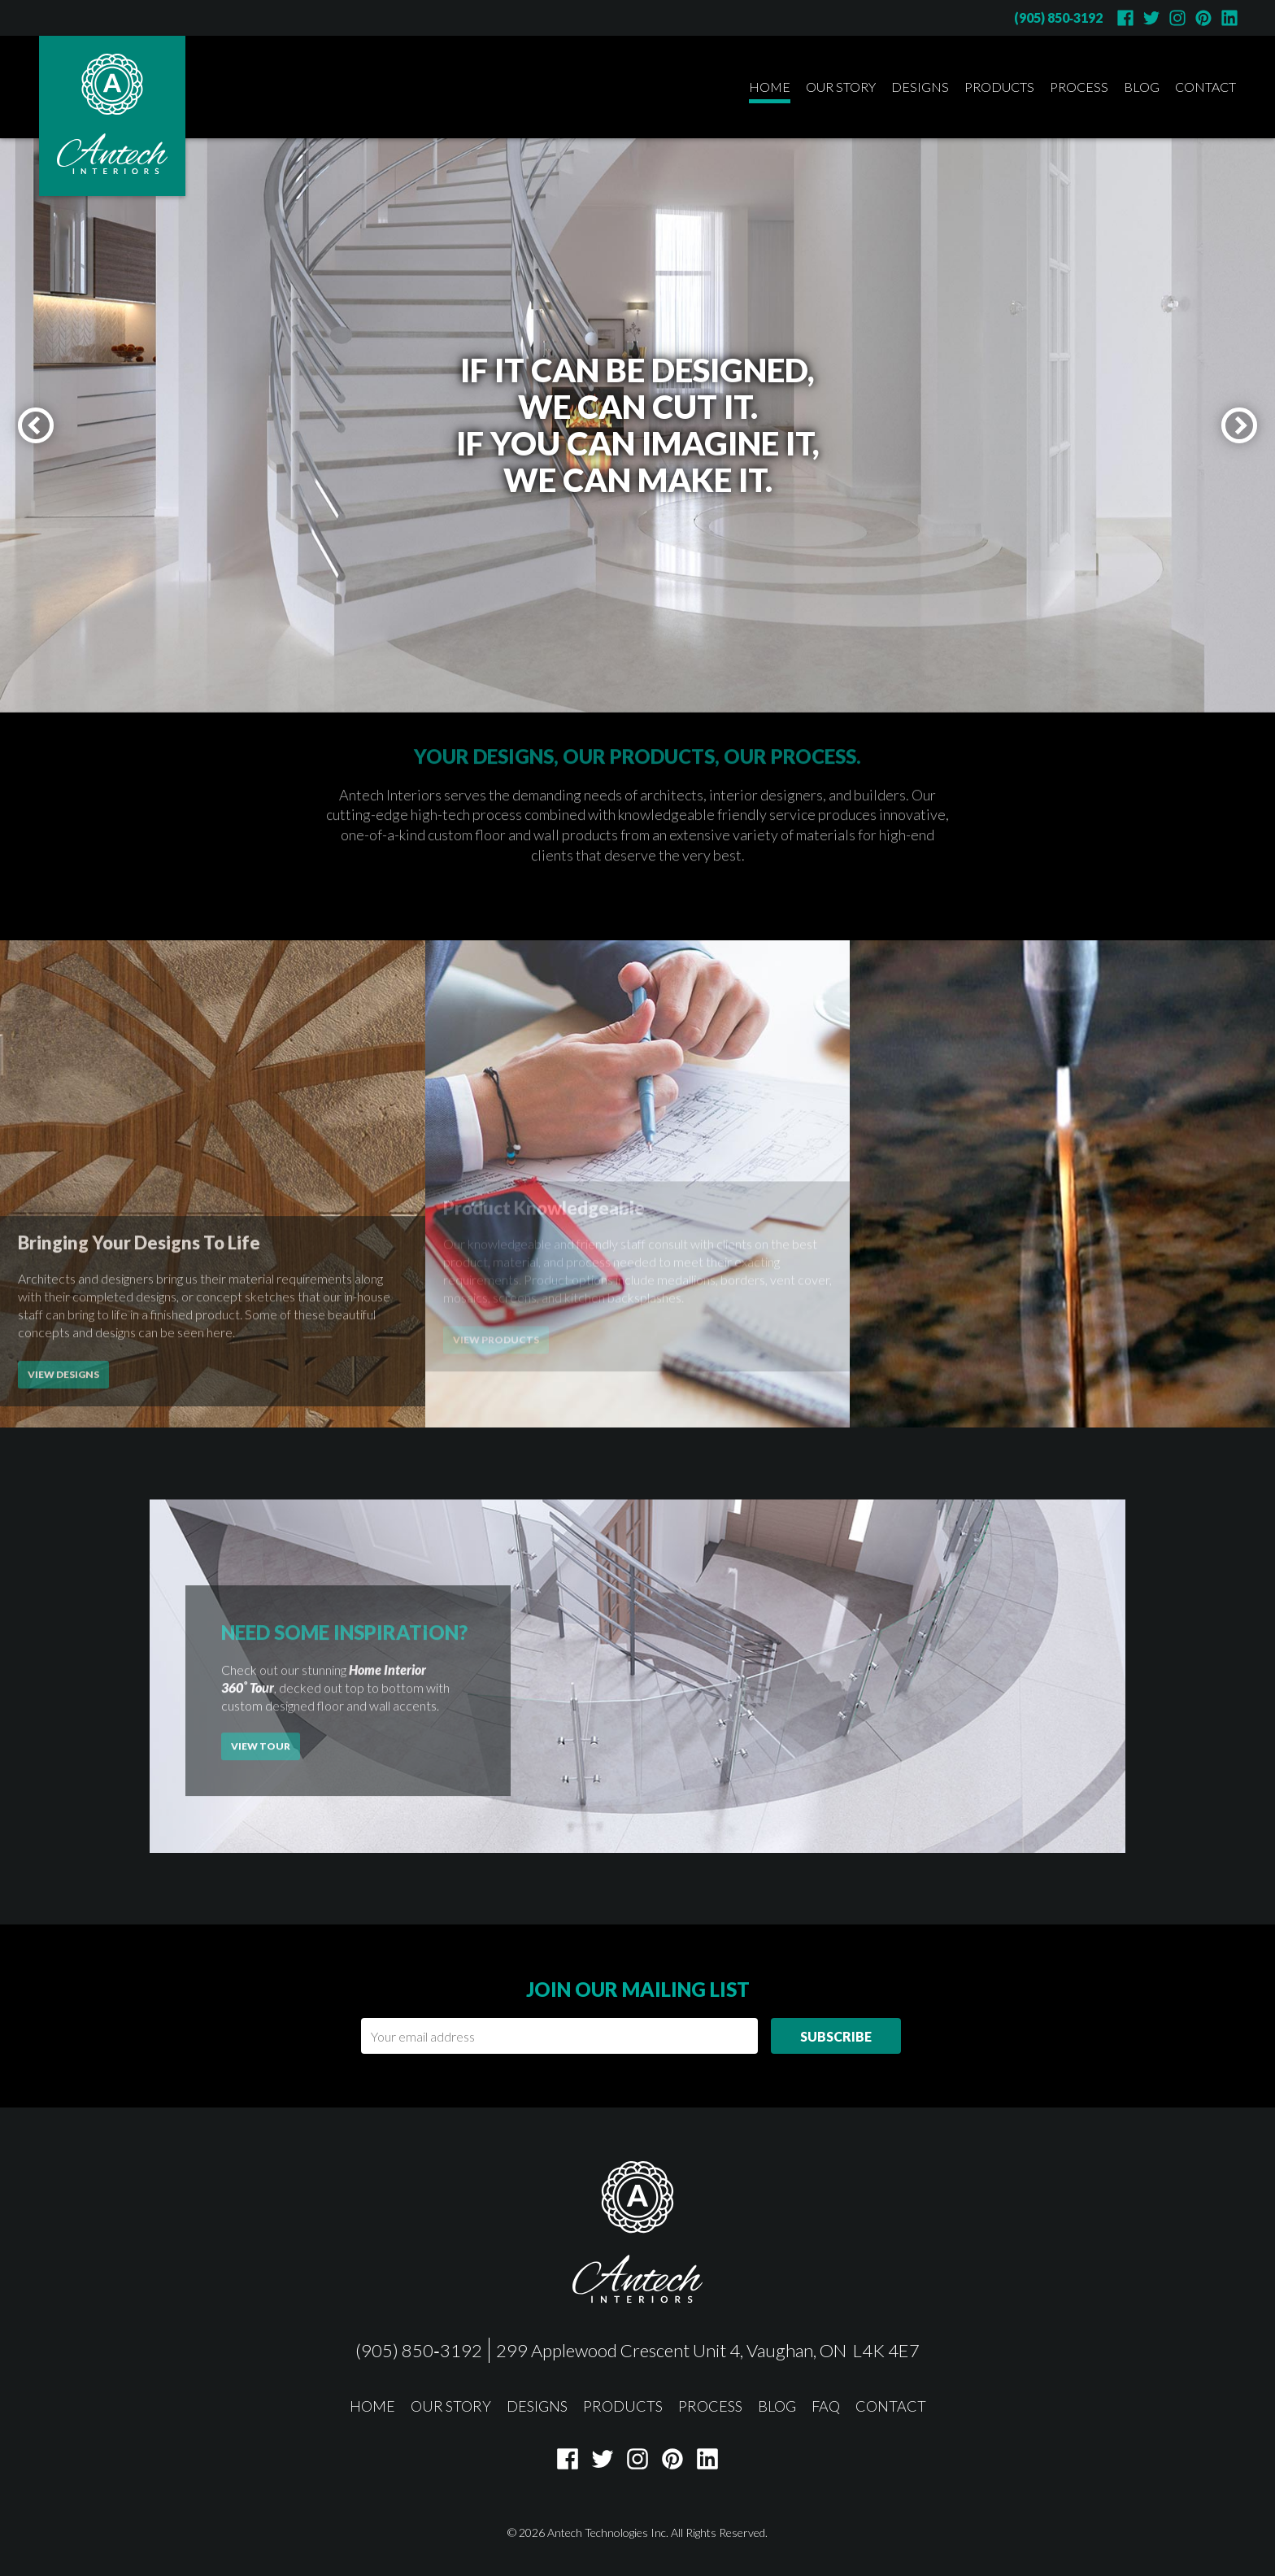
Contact (1205, 86)
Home (769, 86)
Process (1079, 86)
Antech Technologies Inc (606, 2532)
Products (999, 86)
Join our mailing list (638, 1989)
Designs (920, 86)
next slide (1255, 420)
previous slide (52, 420)
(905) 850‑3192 (1058, 17)
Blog (1142, 86)
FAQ (826, 2406)
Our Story (841, 86)
